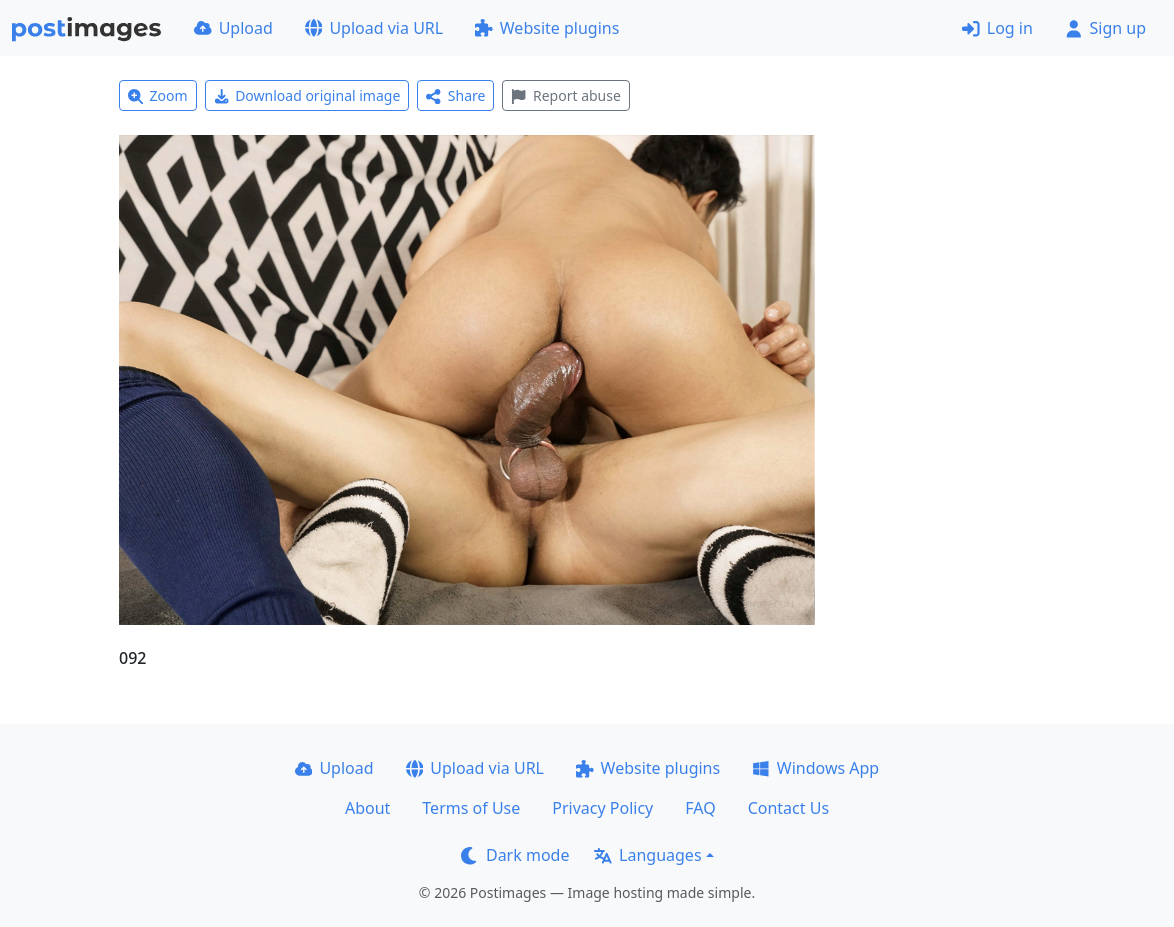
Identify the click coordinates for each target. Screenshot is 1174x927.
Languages (647, 855)
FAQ (700, 808)
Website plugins (547, 28)
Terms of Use (471, 808)
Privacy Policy (602, 808)
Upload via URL (374, 28)
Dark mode (515, 855)
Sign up (1105, 28)
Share (455, 95)
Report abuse (565, 95)
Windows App (815, 768)
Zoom (158, 95)
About (367, 808)
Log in (997, 28)
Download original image (307, 95)
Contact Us (788, 808)
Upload (233, 28)
